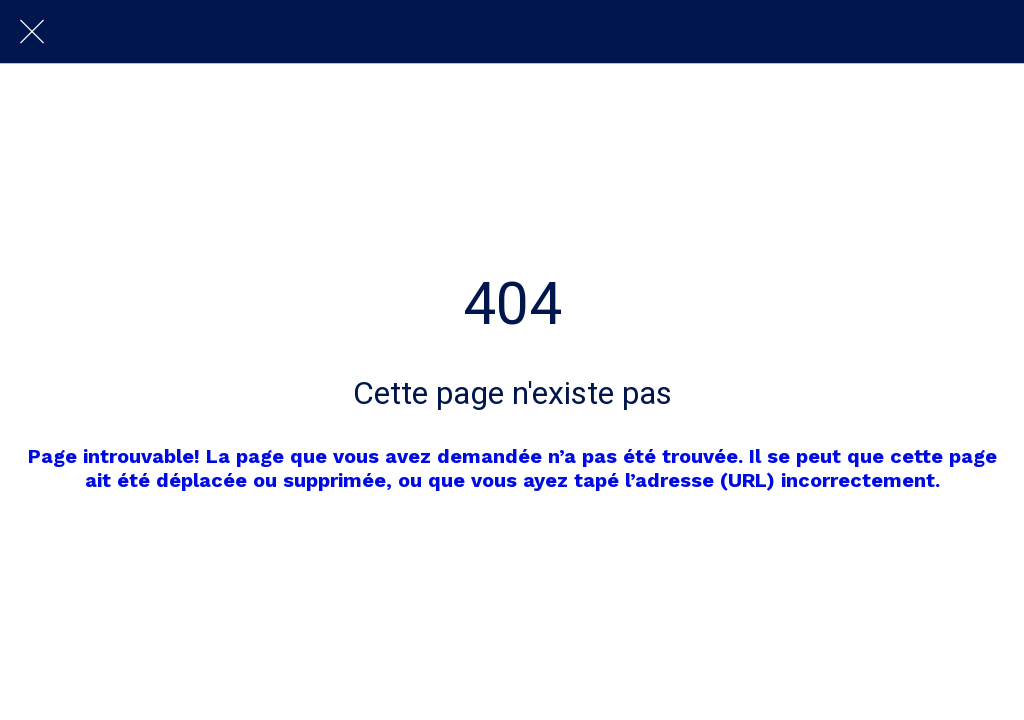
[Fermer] (32, 32)
